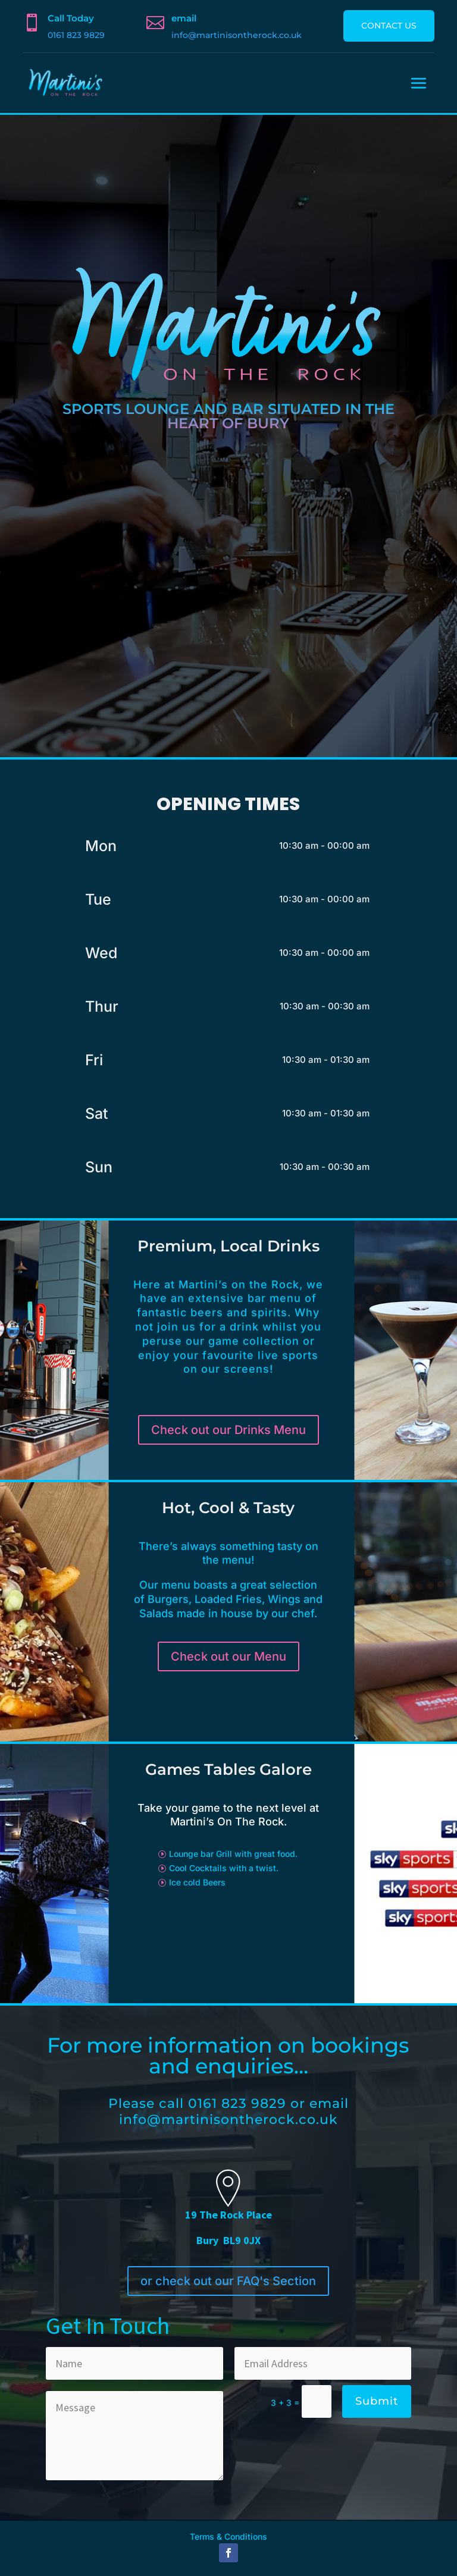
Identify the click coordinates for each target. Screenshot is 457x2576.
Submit (376, 2401)
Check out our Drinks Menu (228, 1430)
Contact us (389, 25)
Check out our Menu (228, 1656)
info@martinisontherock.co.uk (236, 35)
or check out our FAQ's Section (228, 2281)
